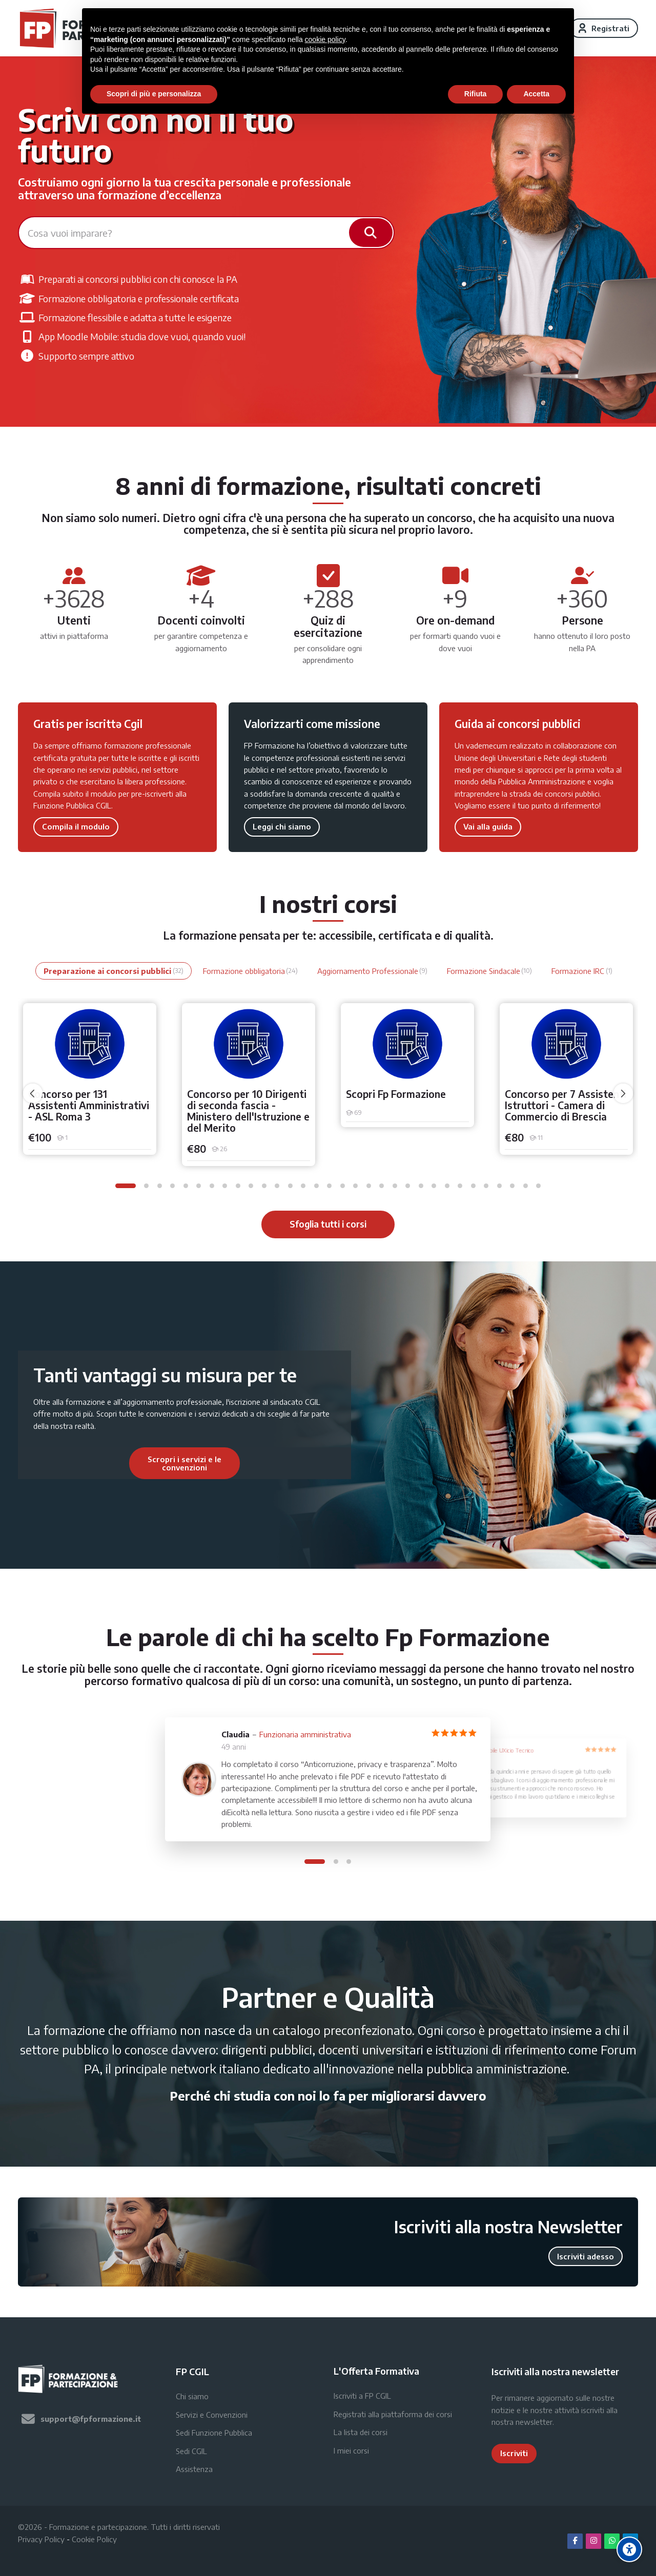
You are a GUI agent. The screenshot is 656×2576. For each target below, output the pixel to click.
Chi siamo (192, 2396)
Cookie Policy (94, 2539)
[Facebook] (575, 2541)
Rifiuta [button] (475, 94)
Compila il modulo (76, 826)
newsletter (534, 2421)
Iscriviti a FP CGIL (362, 2395)
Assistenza (194, 2469)
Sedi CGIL (191, 2451)
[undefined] (33, 1093)
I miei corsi (351, 2450)
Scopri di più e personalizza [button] (154, 94)
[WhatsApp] (612, 2541)
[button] (125, 1185)
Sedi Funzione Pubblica (214, 2432)
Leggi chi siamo (282, 826)
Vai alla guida (487, 826)
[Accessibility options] (629, 2549)
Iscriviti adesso (585, 2256)
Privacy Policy (41, 2539)
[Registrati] (603, 28)
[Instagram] (593, 2541)
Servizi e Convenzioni (212, 2414)
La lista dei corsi (360, 2432)
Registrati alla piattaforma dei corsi (393, 2414)
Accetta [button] (536, 94)
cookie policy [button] (325, 39)
